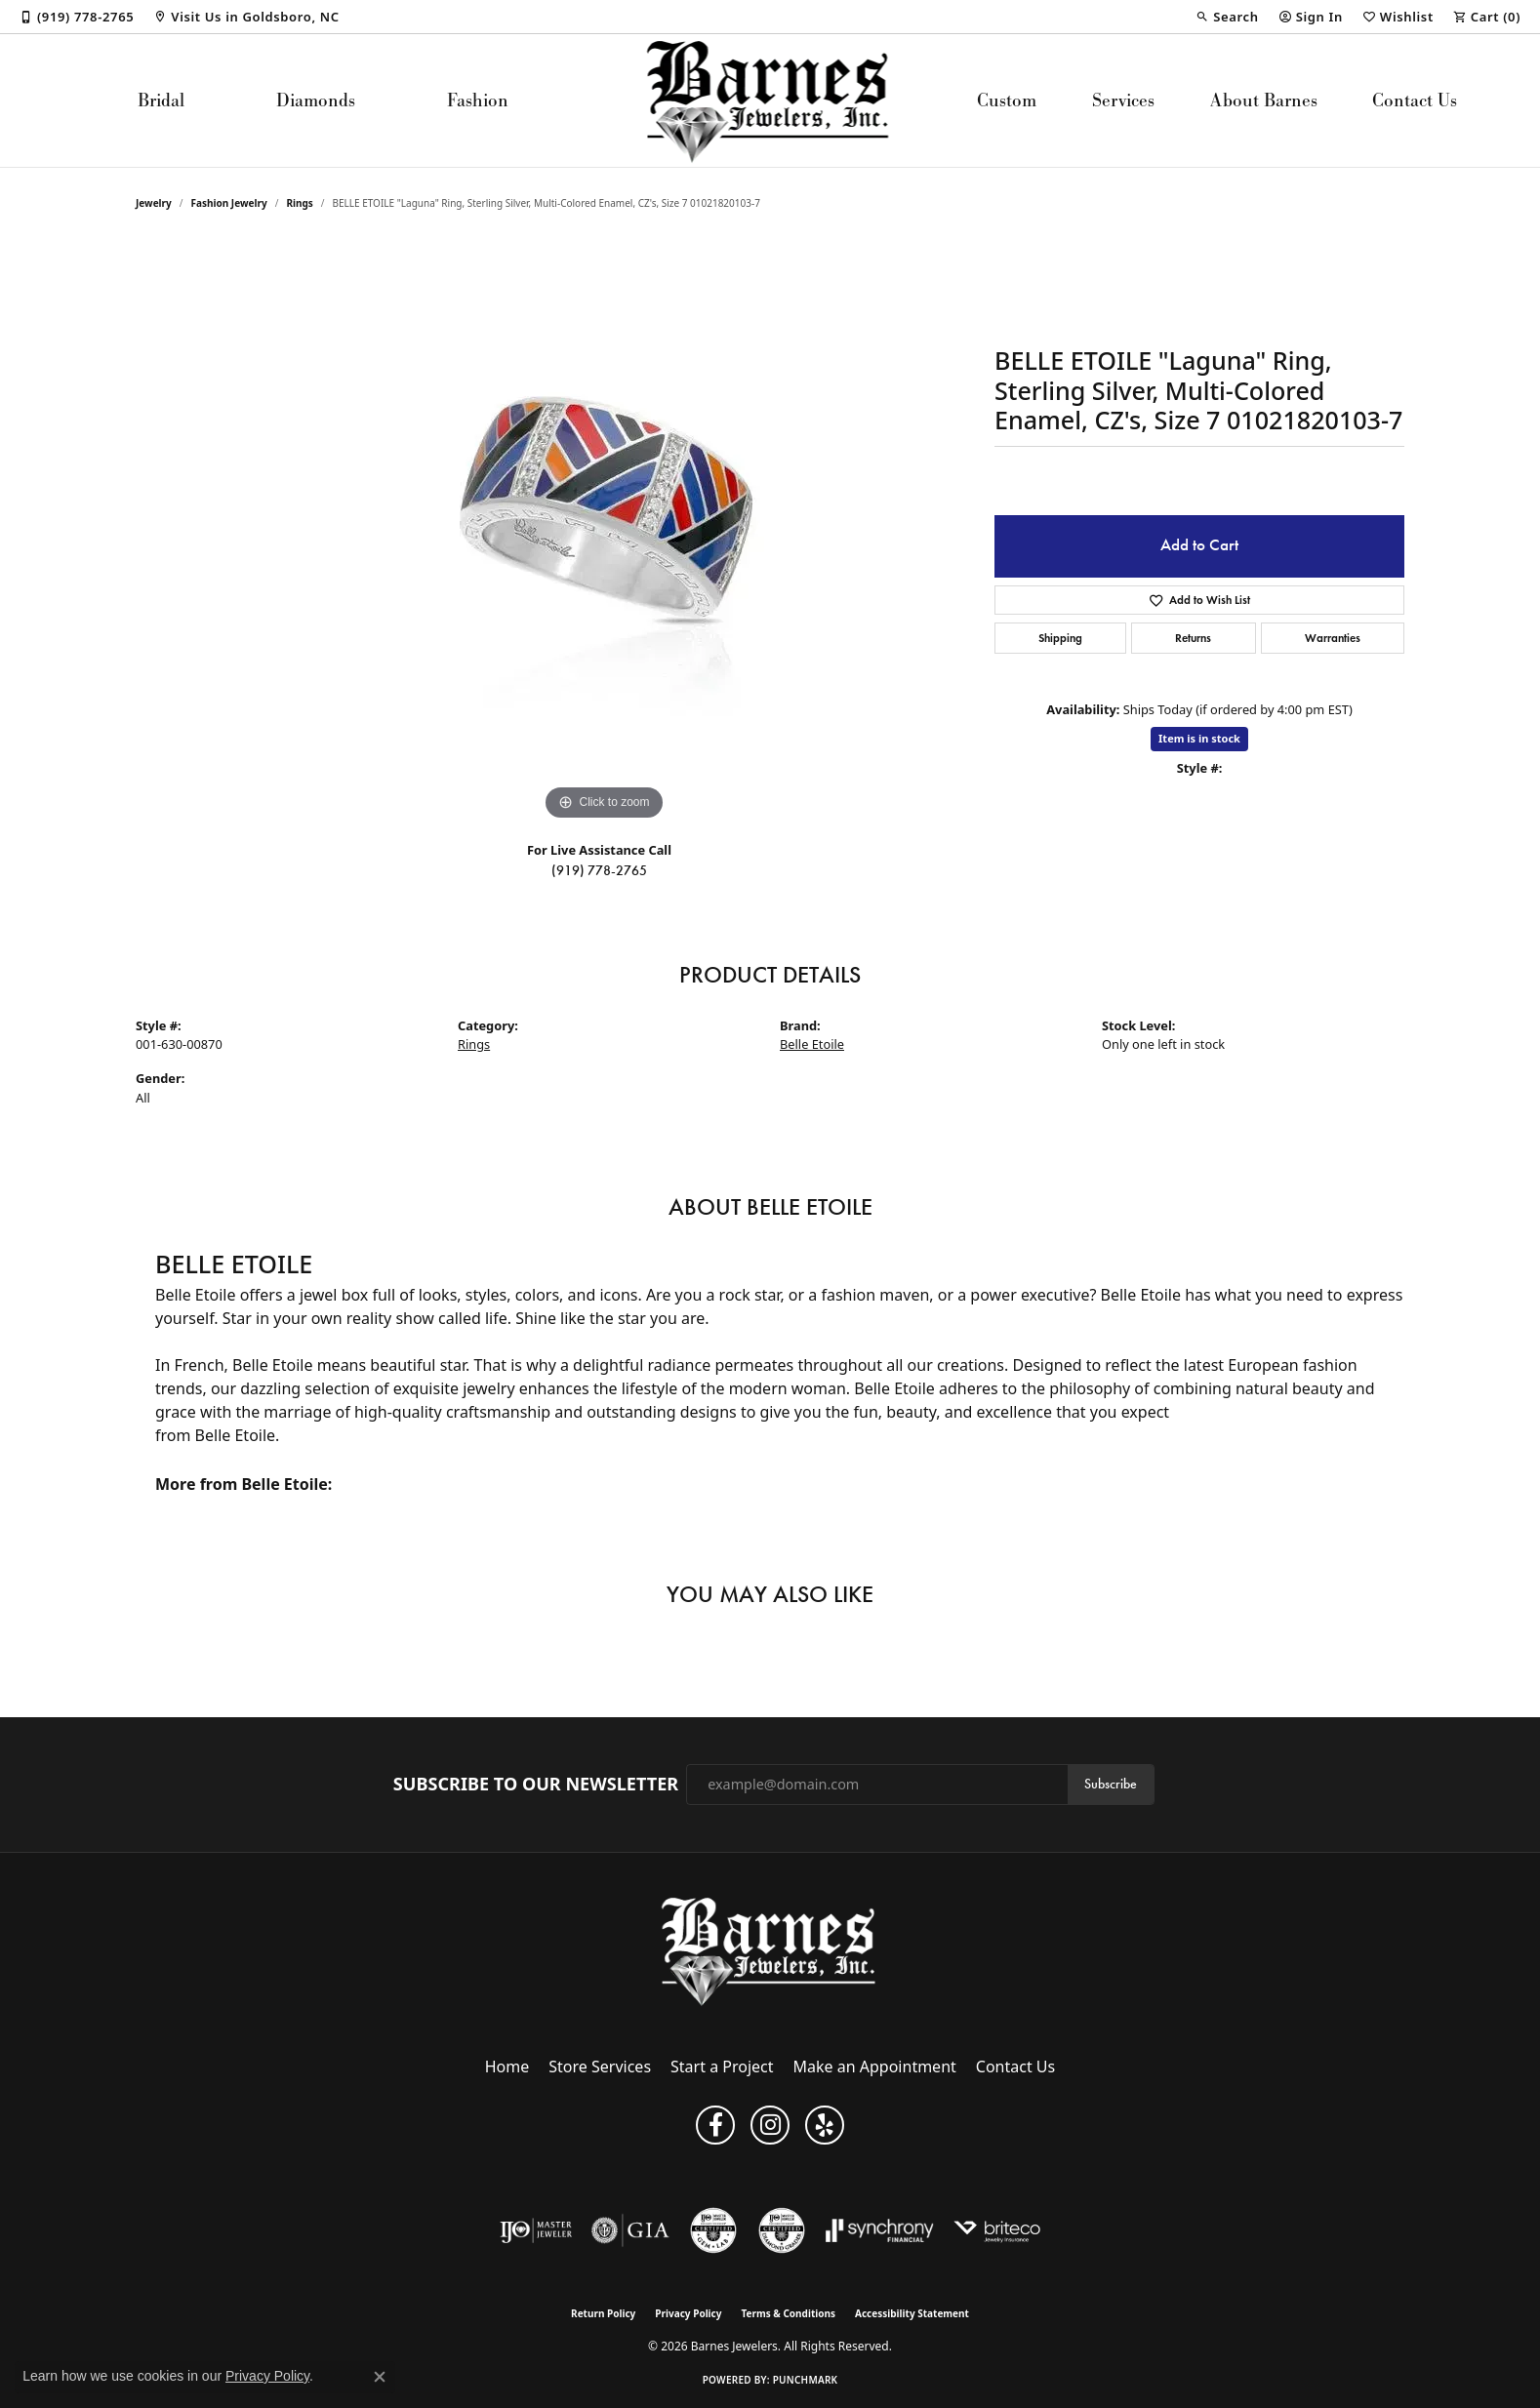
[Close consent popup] (379, 2377)
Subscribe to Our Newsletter (535, 1784)
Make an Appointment (874, 2066)
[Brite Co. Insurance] (996, 2230)
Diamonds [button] (315, 100)
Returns (1193, 637)
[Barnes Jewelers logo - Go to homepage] (770, 100)
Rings (299, 203)
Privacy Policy (688, 2313)
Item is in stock (1199, 738)
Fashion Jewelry (229, 203)
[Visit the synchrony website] (880, 2230)
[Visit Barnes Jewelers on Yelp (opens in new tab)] (824, 2125)
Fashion (477, 100)
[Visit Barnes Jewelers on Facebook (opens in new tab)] (715, 2125)
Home (507, 2066)
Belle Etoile (812, 1044)
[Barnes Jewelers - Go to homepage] (770, 1951)
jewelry (154, 203)
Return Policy (603, 2313)
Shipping (1060, 637)
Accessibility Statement (912, 2313)
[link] (77, 16)
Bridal (161, 100)
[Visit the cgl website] (713, 2230)
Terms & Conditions (788, 2313)
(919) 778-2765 (599, 871)
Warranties (1332, 637)
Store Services (599, 2066)
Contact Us (1414, 100)
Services (1123, 100)
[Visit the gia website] (630, 2230)
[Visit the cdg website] (781, 2230)
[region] (604, 532)
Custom (1006, 100)
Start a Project (721, 2066)
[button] (1227, 16)
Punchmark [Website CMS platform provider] (805, 2380)
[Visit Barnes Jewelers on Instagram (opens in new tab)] (770, 2125)
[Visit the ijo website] (536, 2230)
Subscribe (1110, 1784)
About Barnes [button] (1263, 100)
